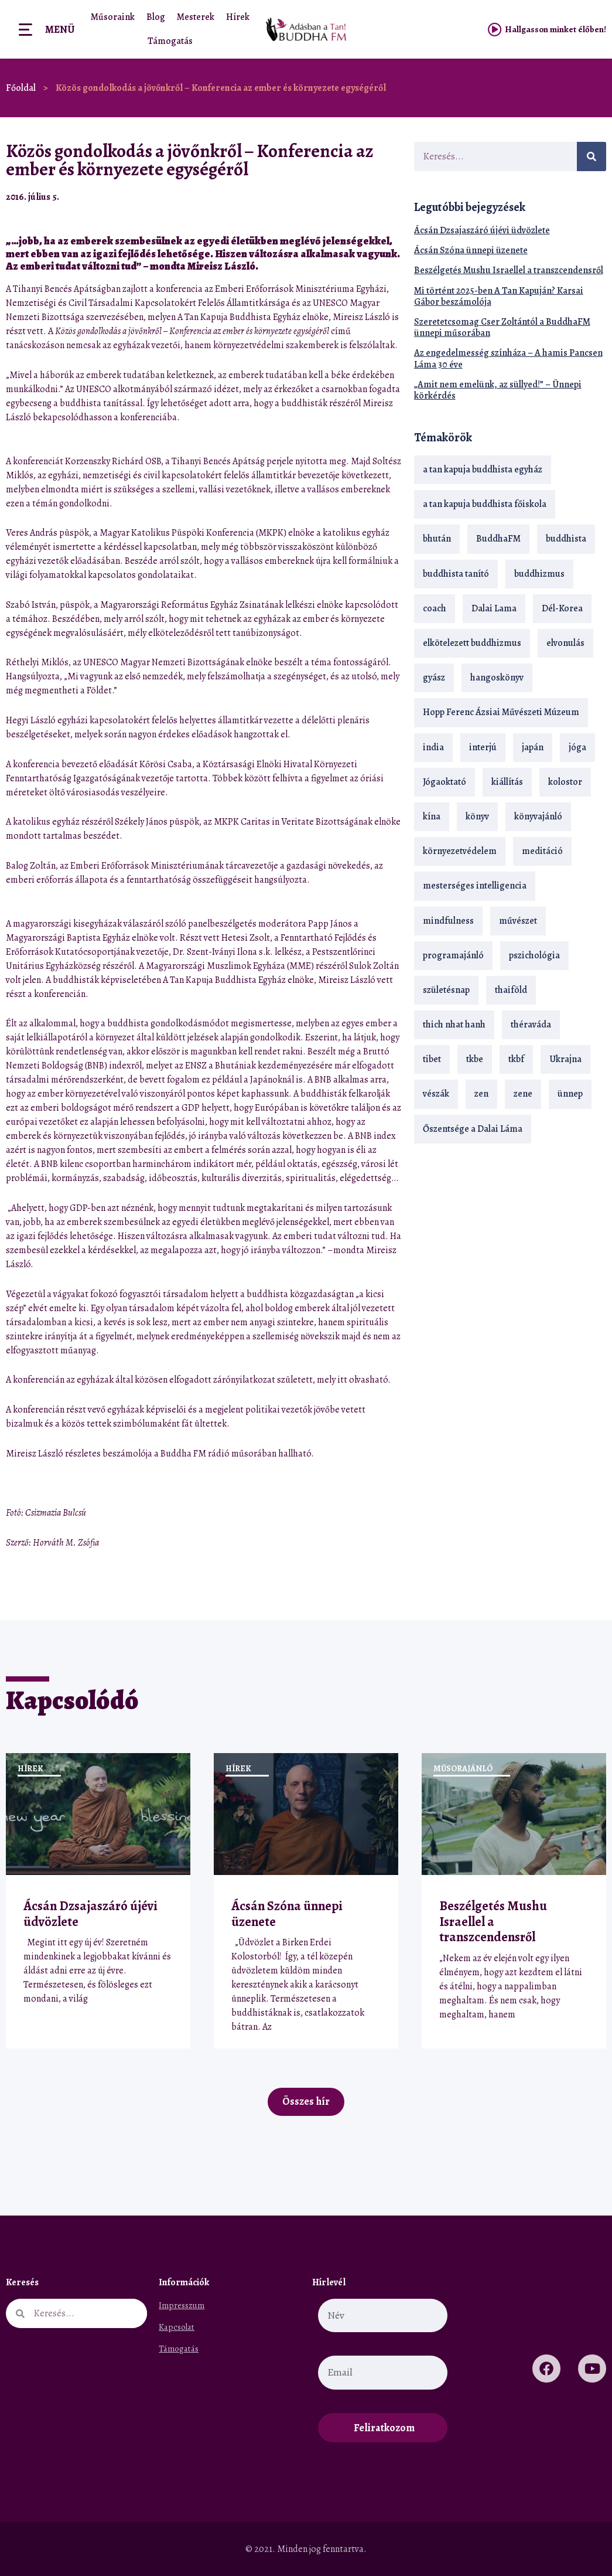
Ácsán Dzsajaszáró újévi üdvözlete (482, 230)
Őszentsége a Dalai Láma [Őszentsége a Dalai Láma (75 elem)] (472, 1128)
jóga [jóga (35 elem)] (577, 747)
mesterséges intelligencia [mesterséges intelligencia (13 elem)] (474, 885)
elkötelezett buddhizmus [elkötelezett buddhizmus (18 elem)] (472, 643)
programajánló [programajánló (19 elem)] (453, 955)
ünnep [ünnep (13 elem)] (570, 1093)
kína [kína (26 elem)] (431, 816)
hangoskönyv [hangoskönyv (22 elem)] (497, 677)
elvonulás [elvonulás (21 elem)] (565, 643)
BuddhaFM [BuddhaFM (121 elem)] (498, 538)
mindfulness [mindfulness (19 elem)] (448, 920)
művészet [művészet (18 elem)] (518, 920)
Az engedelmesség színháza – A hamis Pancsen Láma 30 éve (508, 358)
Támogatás (170, 41)
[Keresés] (591, 156)
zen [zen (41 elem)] (481, 1093)
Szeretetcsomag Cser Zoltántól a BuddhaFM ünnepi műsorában (502, 327)
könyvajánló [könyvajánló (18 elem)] (538, 816)
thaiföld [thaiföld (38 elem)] (511, 990)
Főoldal (21, 87)
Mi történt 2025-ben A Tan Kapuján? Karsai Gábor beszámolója (498, 296)
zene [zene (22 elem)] (523, 1093)
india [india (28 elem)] (433, 747)
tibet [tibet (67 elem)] (432, 1059)
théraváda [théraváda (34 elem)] (531, 1024)
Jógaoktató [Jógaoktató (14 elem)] (444, 781)
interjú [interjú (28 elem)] (483, 747)
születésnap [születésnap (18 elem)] (446, 990)
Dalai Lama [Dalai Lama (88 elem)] (494, 608)
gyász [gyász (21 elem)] (434, 677)
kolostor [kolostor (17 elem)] (565, 781)
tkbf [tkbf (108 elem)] (516, 1059)
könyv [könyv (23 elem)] (477, 816)
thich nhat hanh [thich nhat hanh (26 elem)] (454, 1024)
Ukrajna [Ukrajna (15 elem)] (565, 1059)
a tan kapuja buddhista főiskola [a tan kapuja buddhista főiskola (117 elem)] (484, 504)
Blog (155, 17)
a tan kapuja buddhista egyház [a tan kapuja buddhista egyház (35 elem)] (482, 469)
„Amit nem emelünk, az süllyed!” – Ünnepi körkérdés (498, 390)
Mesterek (195, 17)
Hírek (237, 17)
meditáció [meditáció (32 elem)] (542, 851)
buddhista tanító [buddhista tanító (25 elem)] (456, 573)
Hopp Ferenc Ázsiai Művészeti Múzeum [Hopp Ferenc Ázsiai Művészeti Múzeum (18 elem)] (501, 712)
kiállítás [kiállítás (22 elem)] (507, 781)
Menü (59, 29)
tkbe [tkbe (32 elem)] (474, 1059)
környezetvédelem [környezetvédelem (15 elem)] (460, 851)
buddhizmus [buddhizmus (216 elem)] (539, 573)
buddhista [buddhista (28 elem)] (566, 538)
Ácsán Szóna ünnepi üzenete (471, 250)
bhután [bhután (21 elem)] (437, 538)
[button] (363, 196)
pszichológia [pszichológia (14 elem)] (534, 955)
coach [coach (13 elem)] (434, 608)
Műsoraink (113, 17)
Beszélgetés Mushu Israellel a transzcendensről (508, 270)
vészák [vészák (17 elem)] (436, 1093)
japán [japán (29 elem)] (532, 747)
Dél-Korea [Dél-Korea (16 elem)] (562, 608)
